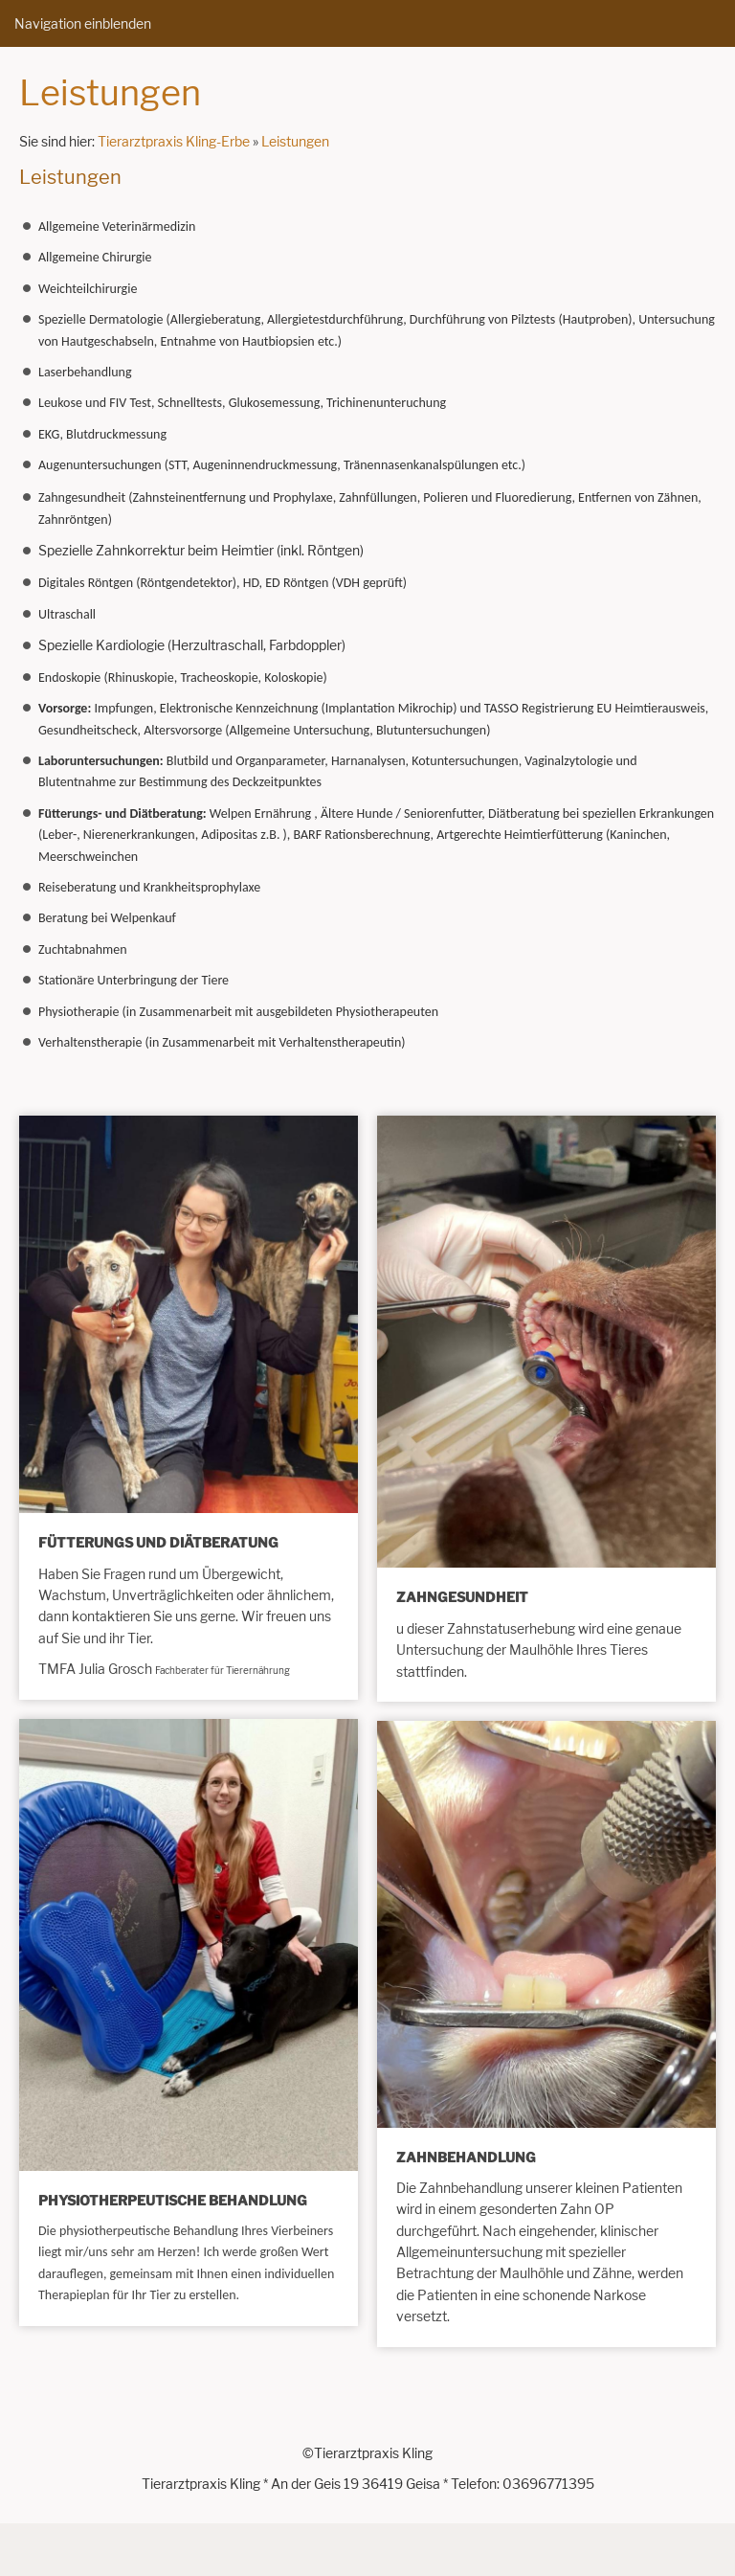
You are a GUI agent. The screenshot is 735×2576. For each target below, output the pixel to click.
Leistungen (295, 141)
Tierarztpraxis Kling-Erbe (174, 141)
